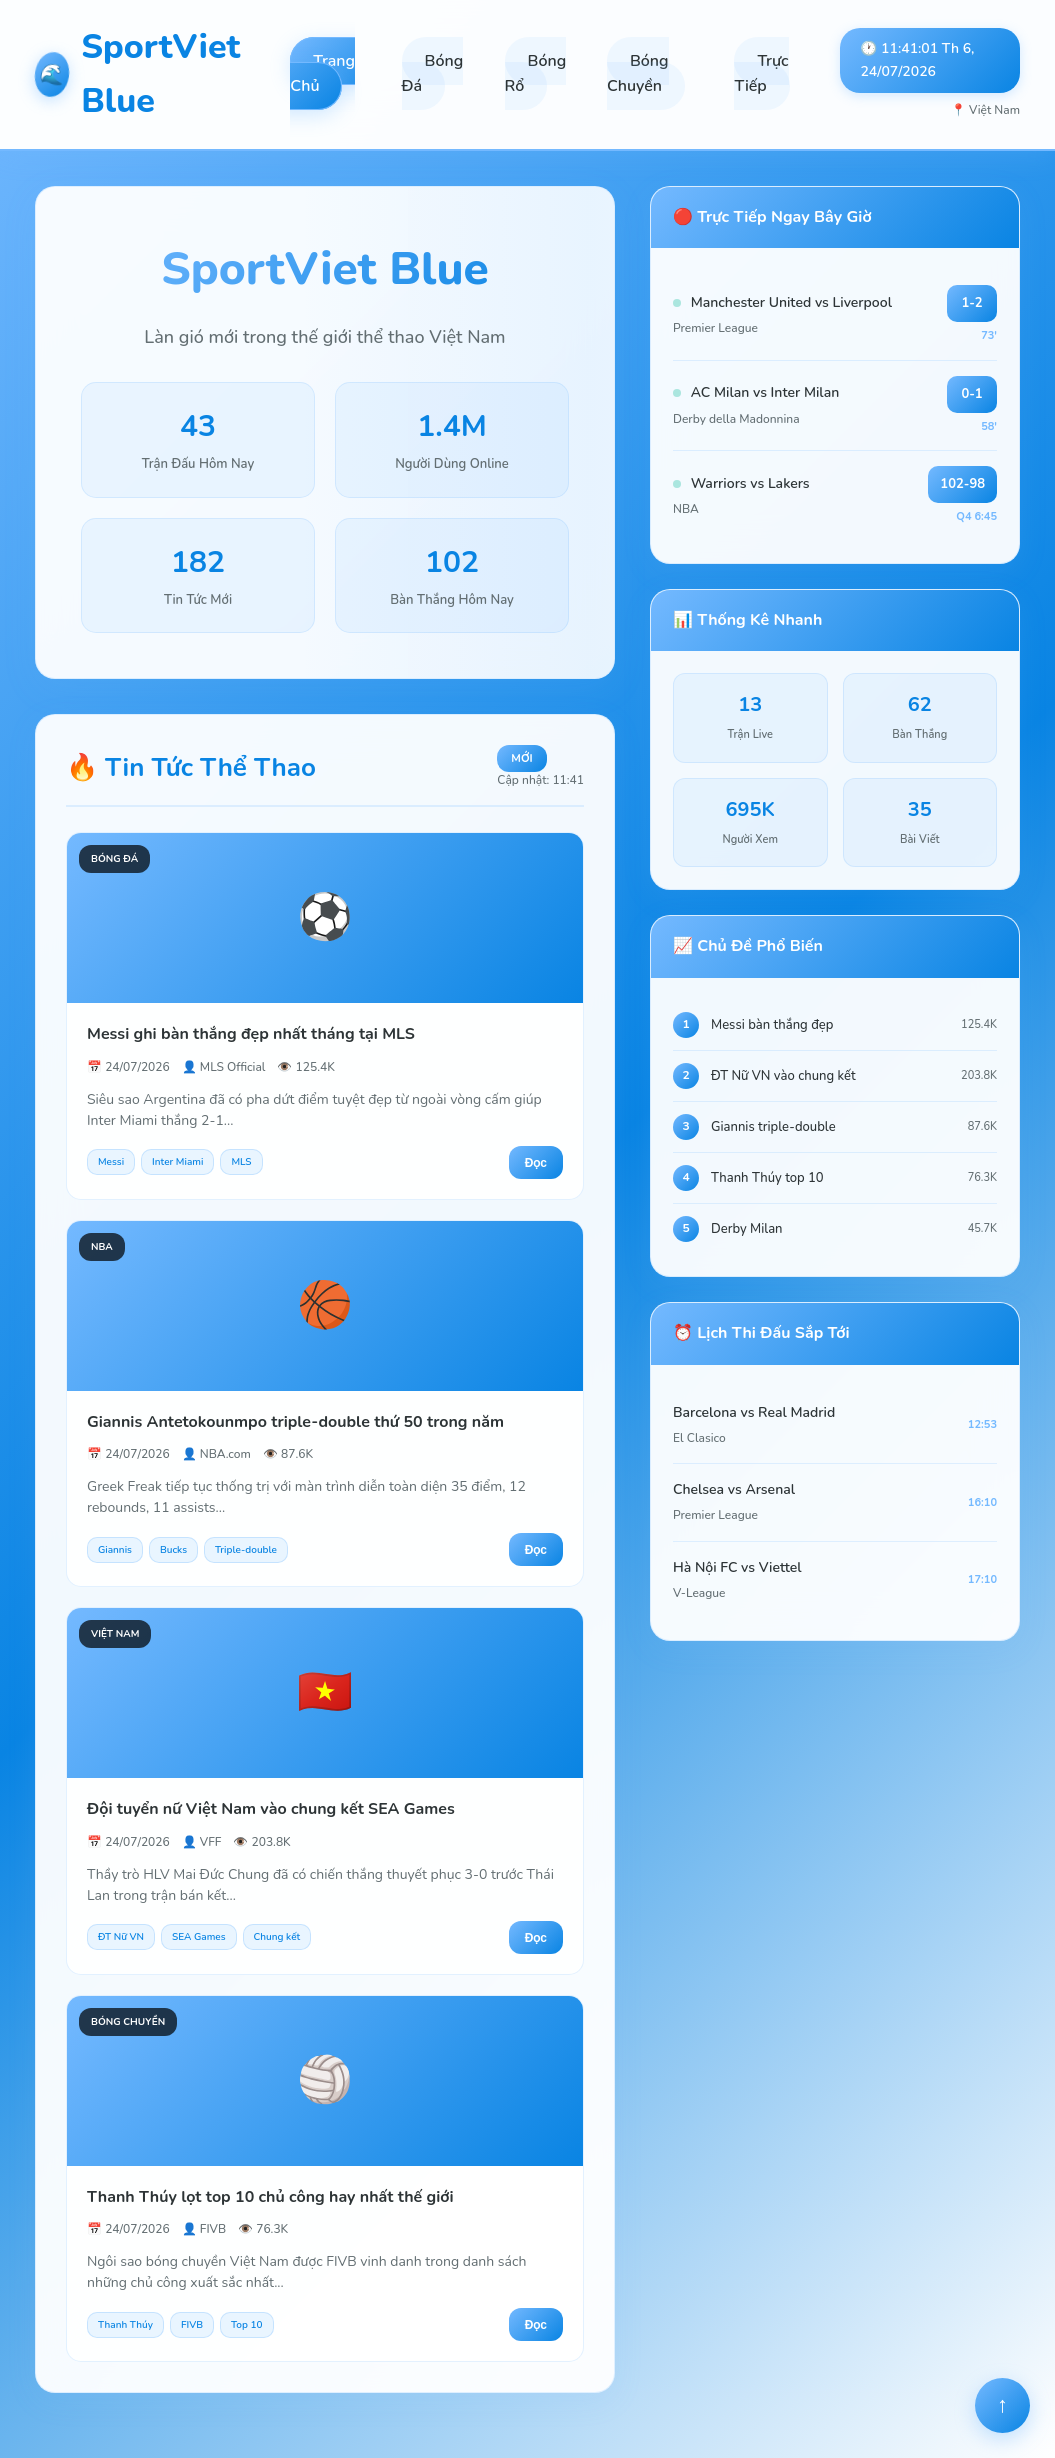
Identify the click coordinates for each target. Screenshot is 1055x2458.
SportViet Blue (137, 74)
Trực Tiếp (761, 74)
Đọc (536, 1163)
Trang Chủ (322, 74)
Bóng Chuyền (638, 74)
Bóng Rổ (536, 74)
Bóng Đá (433, 74)
